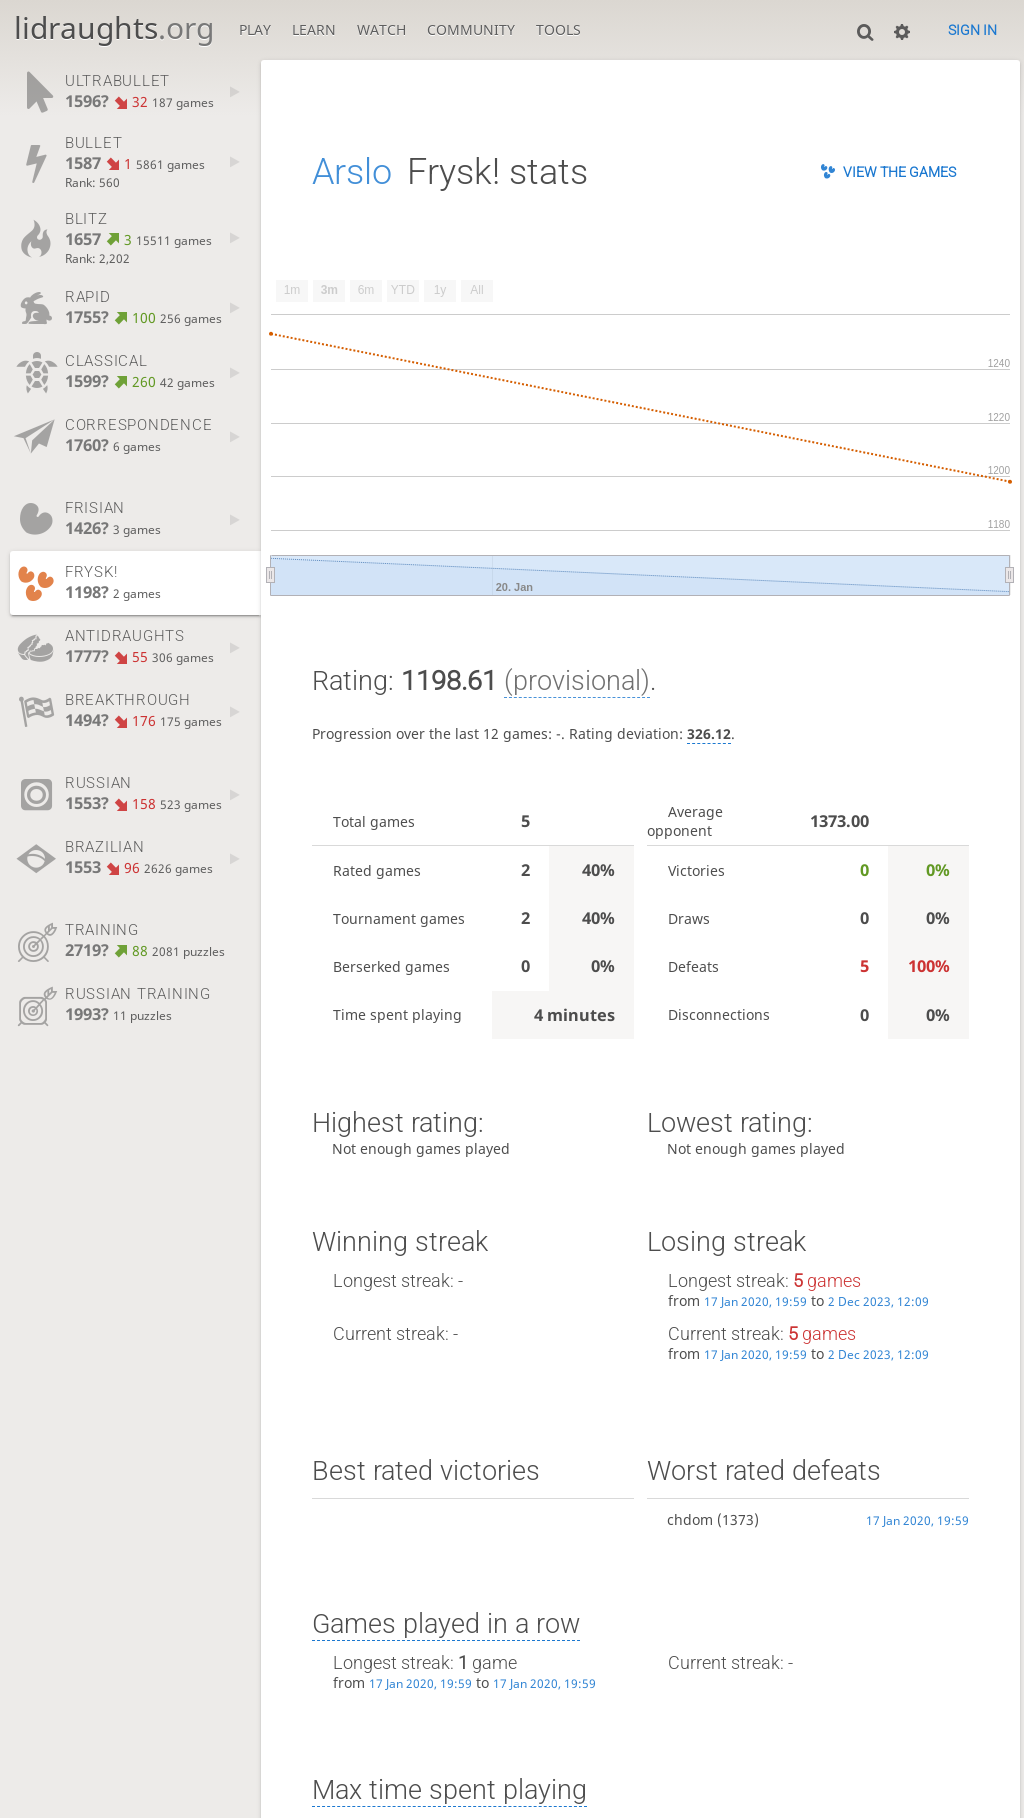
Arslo (352, 172)
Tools (558, 29)
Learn (314, 29)
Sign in (972, 30)
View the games (899, 172)
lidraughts (114, 27)
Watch (381, 29)
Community (471, 29)
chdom (690, 1519)
